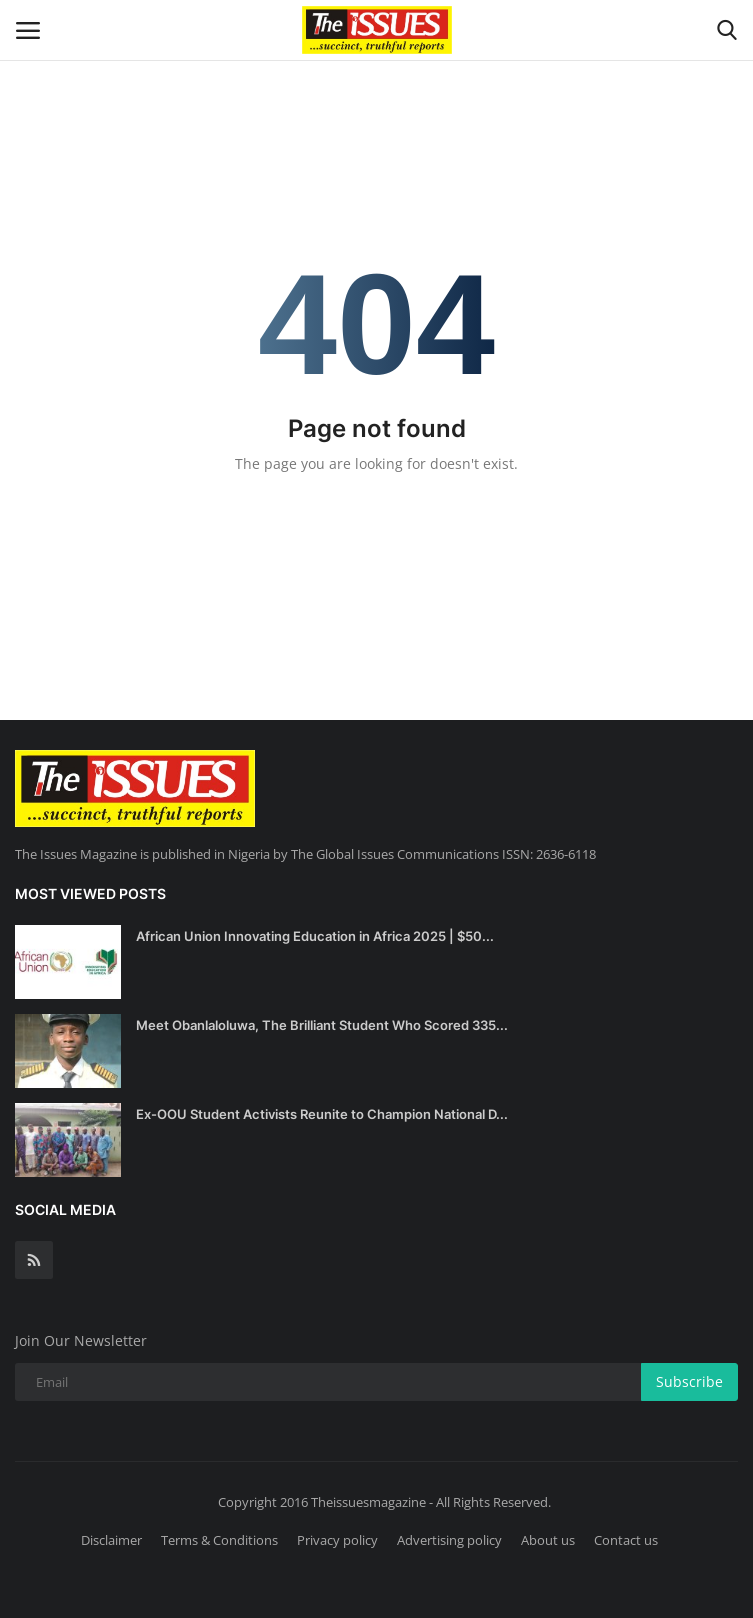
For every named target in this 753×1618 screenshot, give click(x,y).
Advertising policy (449, 1540)
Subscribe (689, 1381)
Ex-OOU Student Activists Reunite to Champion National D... (322, 1114)
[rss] (34, 1260)
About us (548, 1540)
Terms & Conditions (219, 1540)
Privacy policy (337, 1540)
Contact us (626, 1540)
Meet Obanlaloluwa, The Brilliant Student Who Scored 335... (322, 1025)
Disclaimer (111, 1540)
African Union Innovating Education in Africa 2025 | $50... (315, 936)
